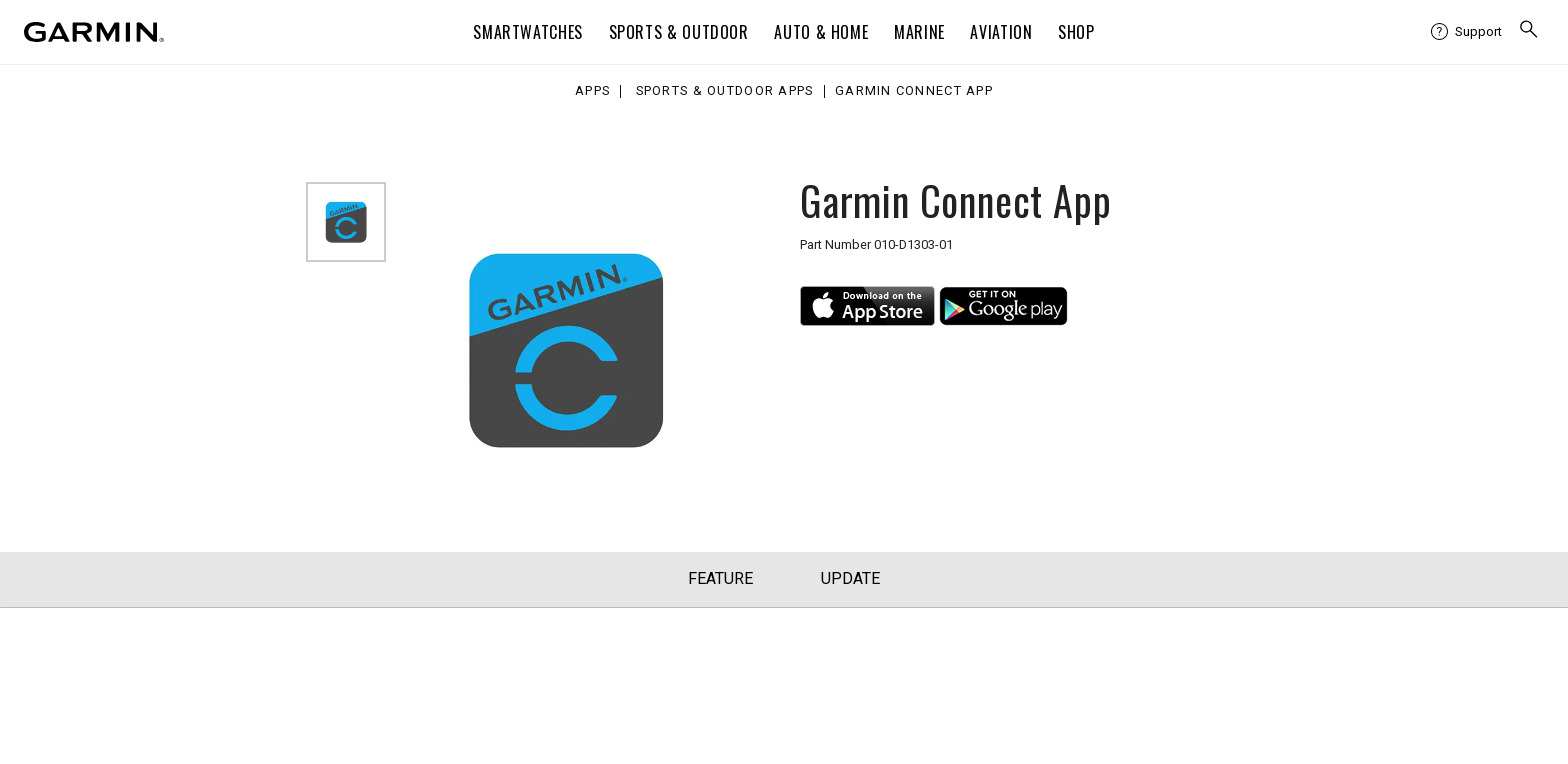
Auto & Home (821, 32)
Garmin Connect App (914, 91)
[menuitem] (1466, 32)
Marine (919, 32)
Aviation (1001, 32)
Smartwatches (528, 32)
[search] (1529, 31)
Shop (1076, 32)
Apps (592, 91)
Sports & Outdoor (679, 32)
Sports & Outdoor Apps (725, 91)
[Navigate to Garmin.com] (94, 32)
